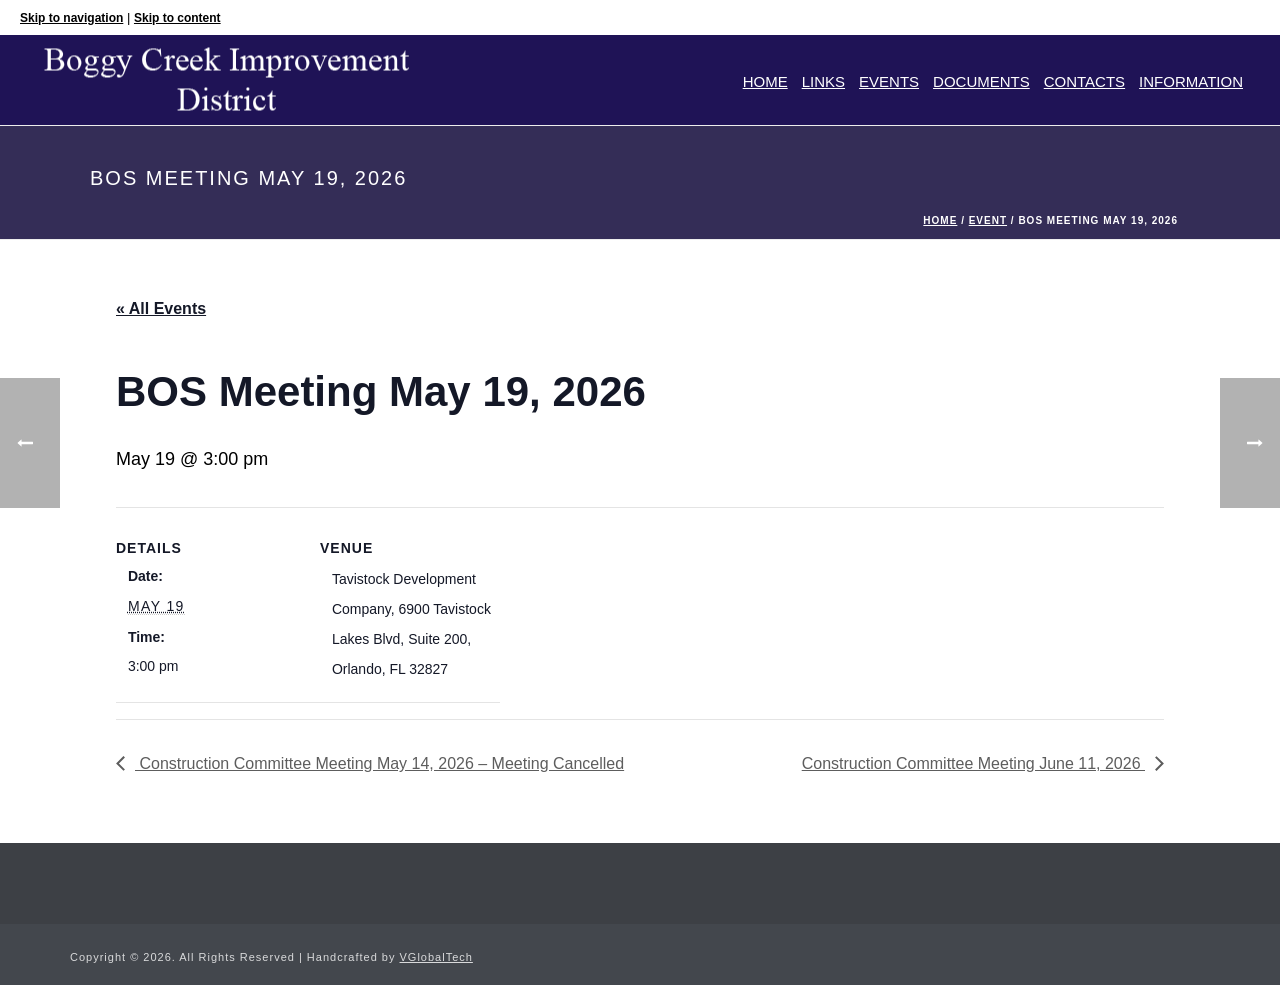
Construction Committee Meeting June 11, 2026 (973, 763)
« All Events (161, 308)
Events (889, 81)
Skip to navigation (71, 18)
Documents (981, 81)
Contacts (1084, 81)
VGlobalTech (436, 957)
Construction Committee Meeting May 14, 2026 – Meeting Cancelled (379, 763)
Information (1191, 81)
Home (765, 81)
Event (988, 220)
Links (823, 81)
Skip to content (177, 18)
